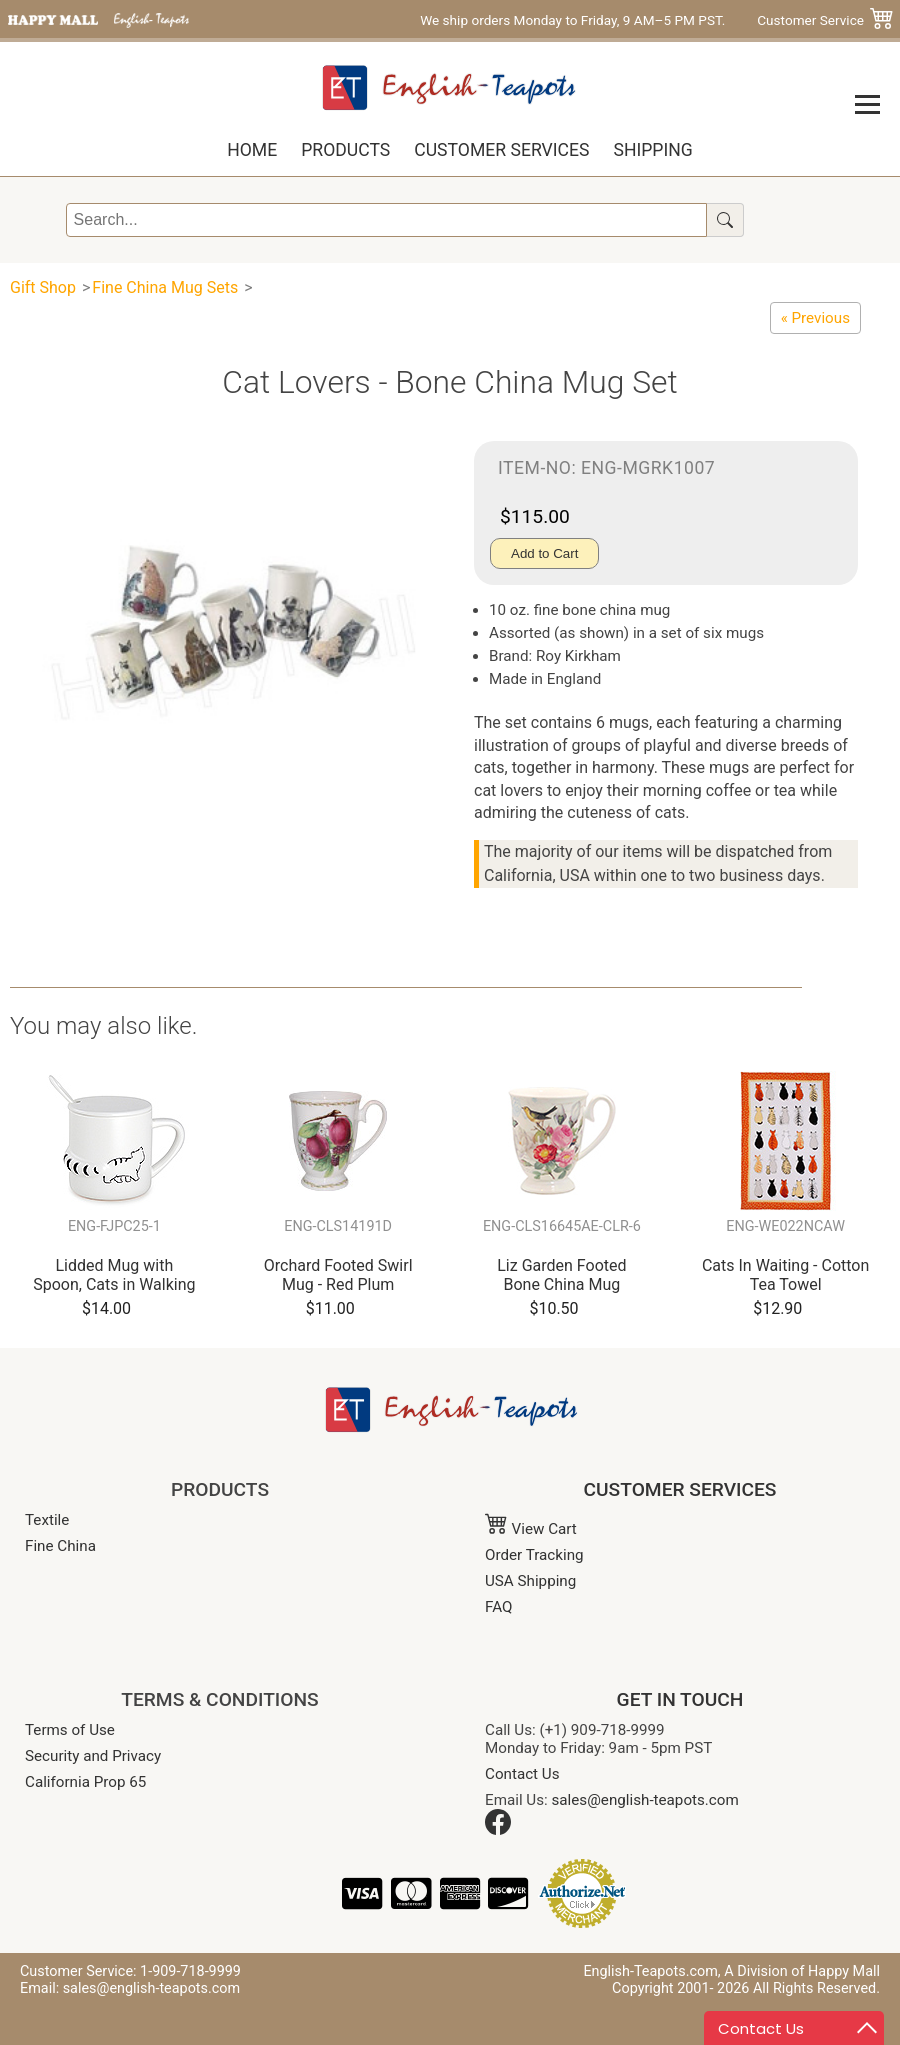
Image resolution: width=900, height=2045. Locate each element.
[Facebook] (498, 1830)
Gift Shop (43, 287)
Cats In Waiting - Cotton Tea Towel (785, 1275)
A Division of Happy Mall (802, 1971)
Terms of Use (70, 1730)
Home (252, 150)
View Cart (531, 1529)
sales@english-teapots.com (645, 1800)
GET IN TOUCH (680, 1699)
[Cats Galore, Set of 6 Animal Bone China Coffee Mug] (815, 318)
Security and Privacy (93, 1756)
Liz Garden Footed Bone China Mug (561, 1275)
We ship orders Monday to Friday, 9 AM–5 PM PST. (572, 20)
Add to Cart (544, 553)
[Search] (387, 220)
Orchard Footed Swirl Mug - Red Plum (338, 1275)
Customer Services (501, 150)
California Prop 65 (85, 1782)
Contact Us (522, 1774)
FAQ (498, 1607)
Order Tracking (534, 1555)
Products (345, 150)
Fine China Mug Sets (165, 287)
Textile (47, 1520)
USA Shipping (530, 1581)
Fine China (60, 1546)
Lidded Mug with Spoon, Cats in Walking (114, 1275)
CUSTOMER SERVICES (680, 1489)
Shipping (652, 150)
